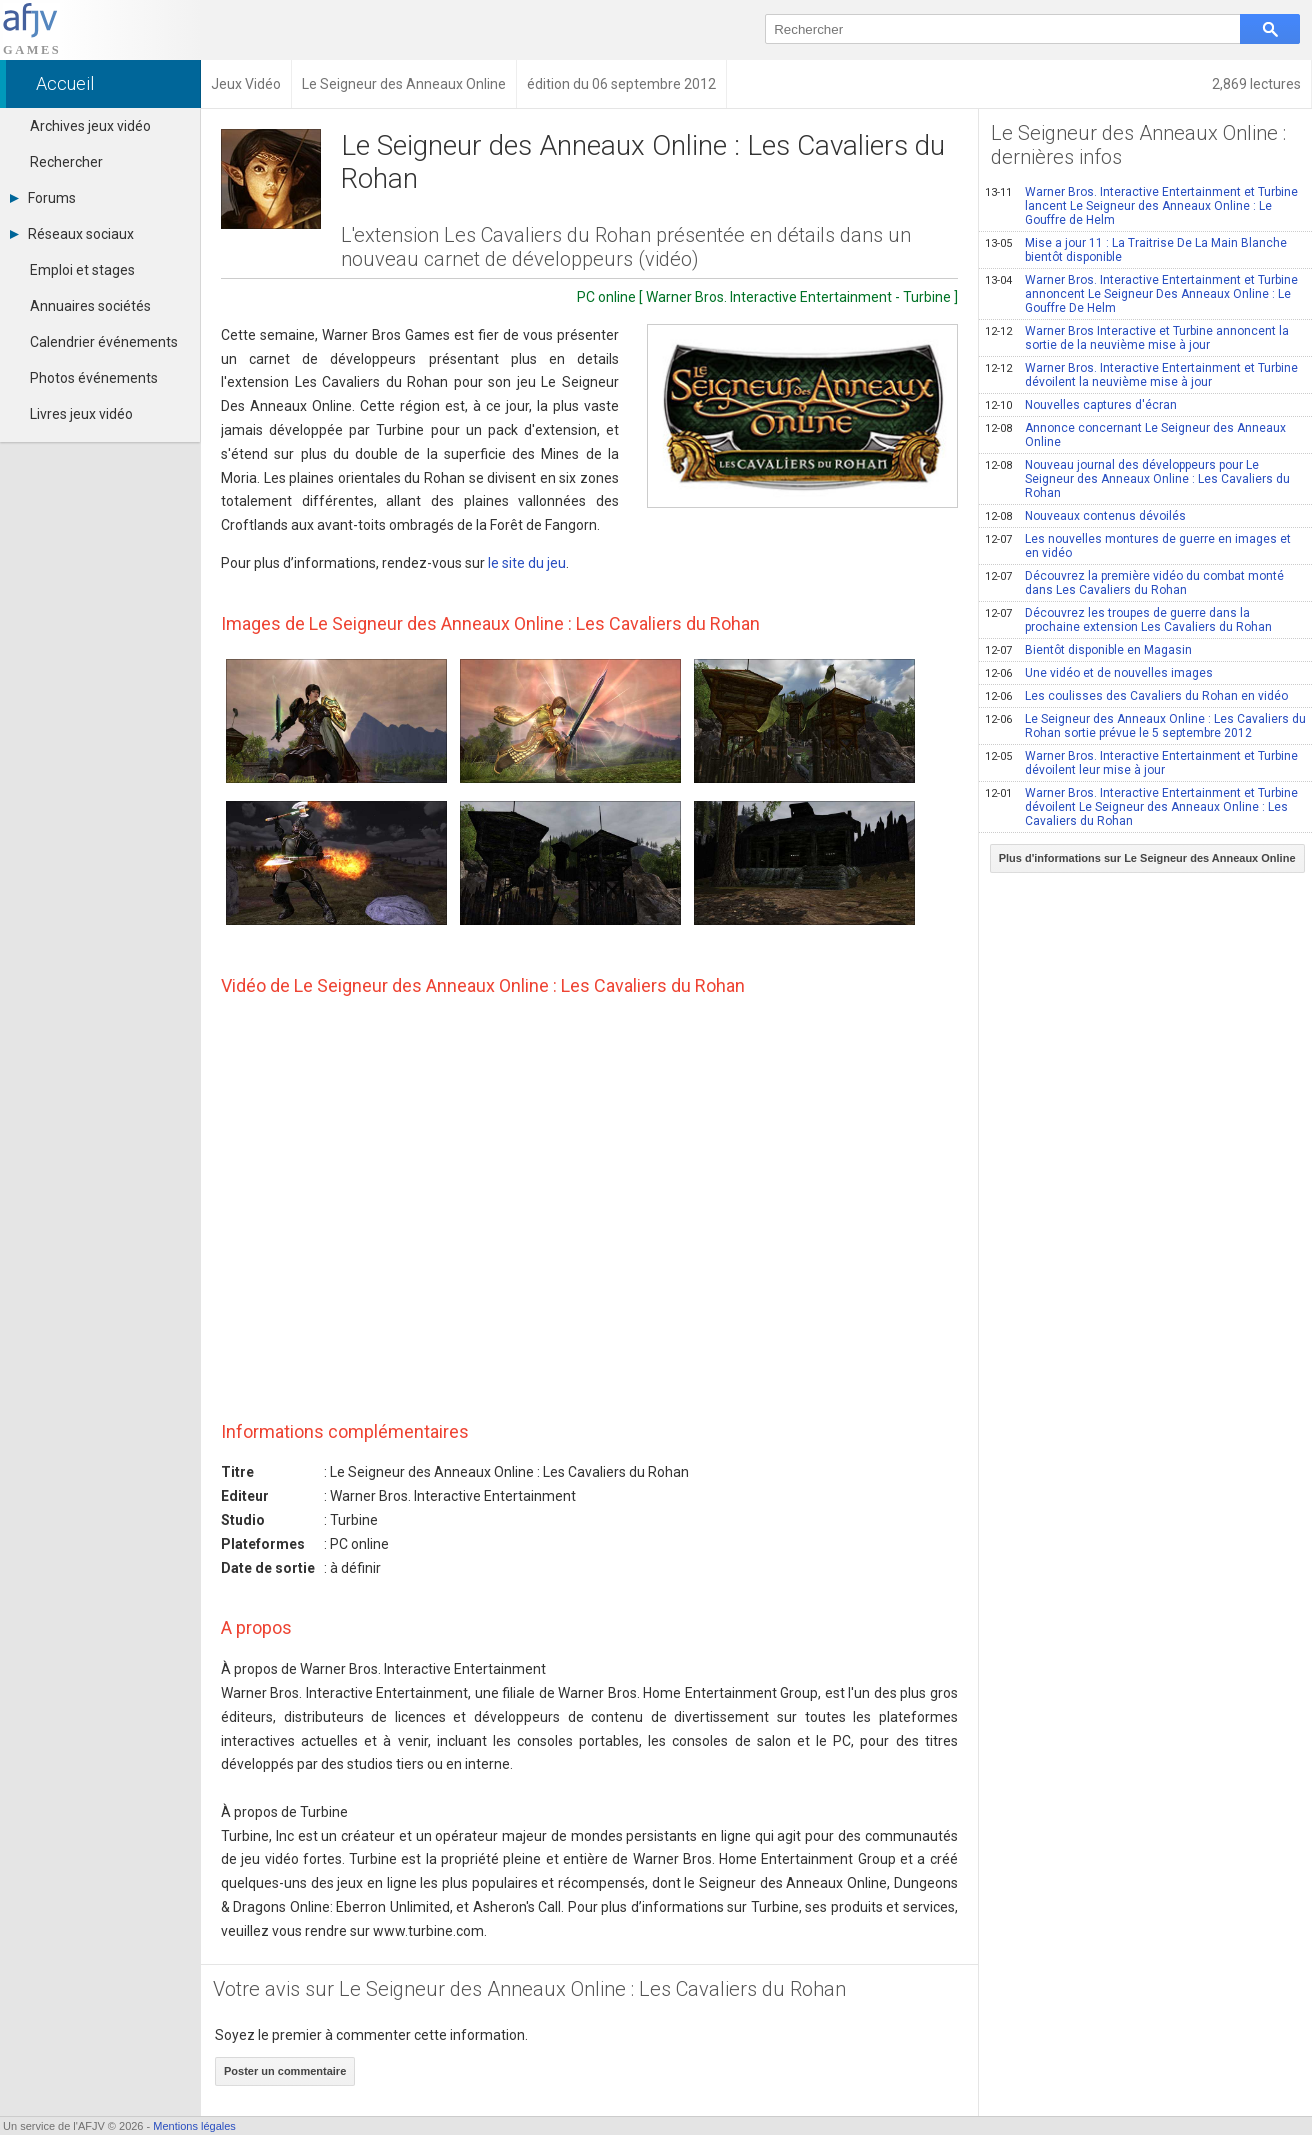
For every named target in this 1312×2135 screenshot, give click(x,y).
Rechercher (66, 162)
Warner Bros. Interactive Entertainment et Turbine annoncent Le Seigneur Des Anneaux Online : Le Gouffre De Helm (1141, 294)
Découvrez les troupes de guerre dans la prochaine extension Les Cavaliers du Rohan (1128, 620)
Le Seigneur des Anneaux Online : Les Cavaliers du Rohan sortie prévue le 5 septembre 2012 (1145, 726)
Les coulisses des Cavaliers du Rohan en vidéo (1136, 696)
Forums (43, 198)
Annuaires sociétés (90, 306)
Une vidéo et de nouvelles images (1099, 673)
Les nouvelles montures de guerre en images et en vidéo (1138, 546)
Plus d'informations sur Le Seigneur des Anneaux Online (1147, 858)
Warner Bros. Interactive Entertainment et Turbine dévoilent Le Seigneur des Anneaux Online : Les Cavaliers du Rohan (1141, 807)
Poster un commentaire (285, 2071)
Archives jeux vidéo (90, 126)
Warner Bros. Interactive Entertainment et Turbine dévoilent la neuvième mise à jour (1141, 375)
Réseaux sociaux (72, 234)
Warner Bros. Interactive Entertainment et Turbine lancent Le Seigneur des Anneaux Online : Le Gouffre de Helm (1141, 206)
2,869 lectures (1256, 84)
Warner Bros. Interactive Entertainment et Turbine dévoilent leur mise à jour (1141, 763)
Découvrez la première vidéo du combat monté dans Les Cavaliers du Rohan (1134, 583)
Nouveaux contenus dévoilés (1085, 516)
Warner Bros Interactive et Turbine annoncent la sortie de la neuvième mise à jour (1137, 338)
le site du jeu (527, 563)
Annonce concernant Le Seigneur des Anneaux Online (1135, 435)
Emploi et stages (82, 270)
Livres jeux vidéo (81, 414)
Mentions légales (194, 2126)
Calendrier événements (104, 342)
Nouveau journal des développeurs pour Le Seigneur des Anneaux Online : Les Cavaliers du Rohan (1137, 479)
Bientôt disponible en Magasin (1088, 650)
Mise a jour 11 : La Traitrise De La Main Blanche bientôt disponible (1136, 250)
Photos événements (94, 378)
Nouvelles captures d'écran (1081, 405)
